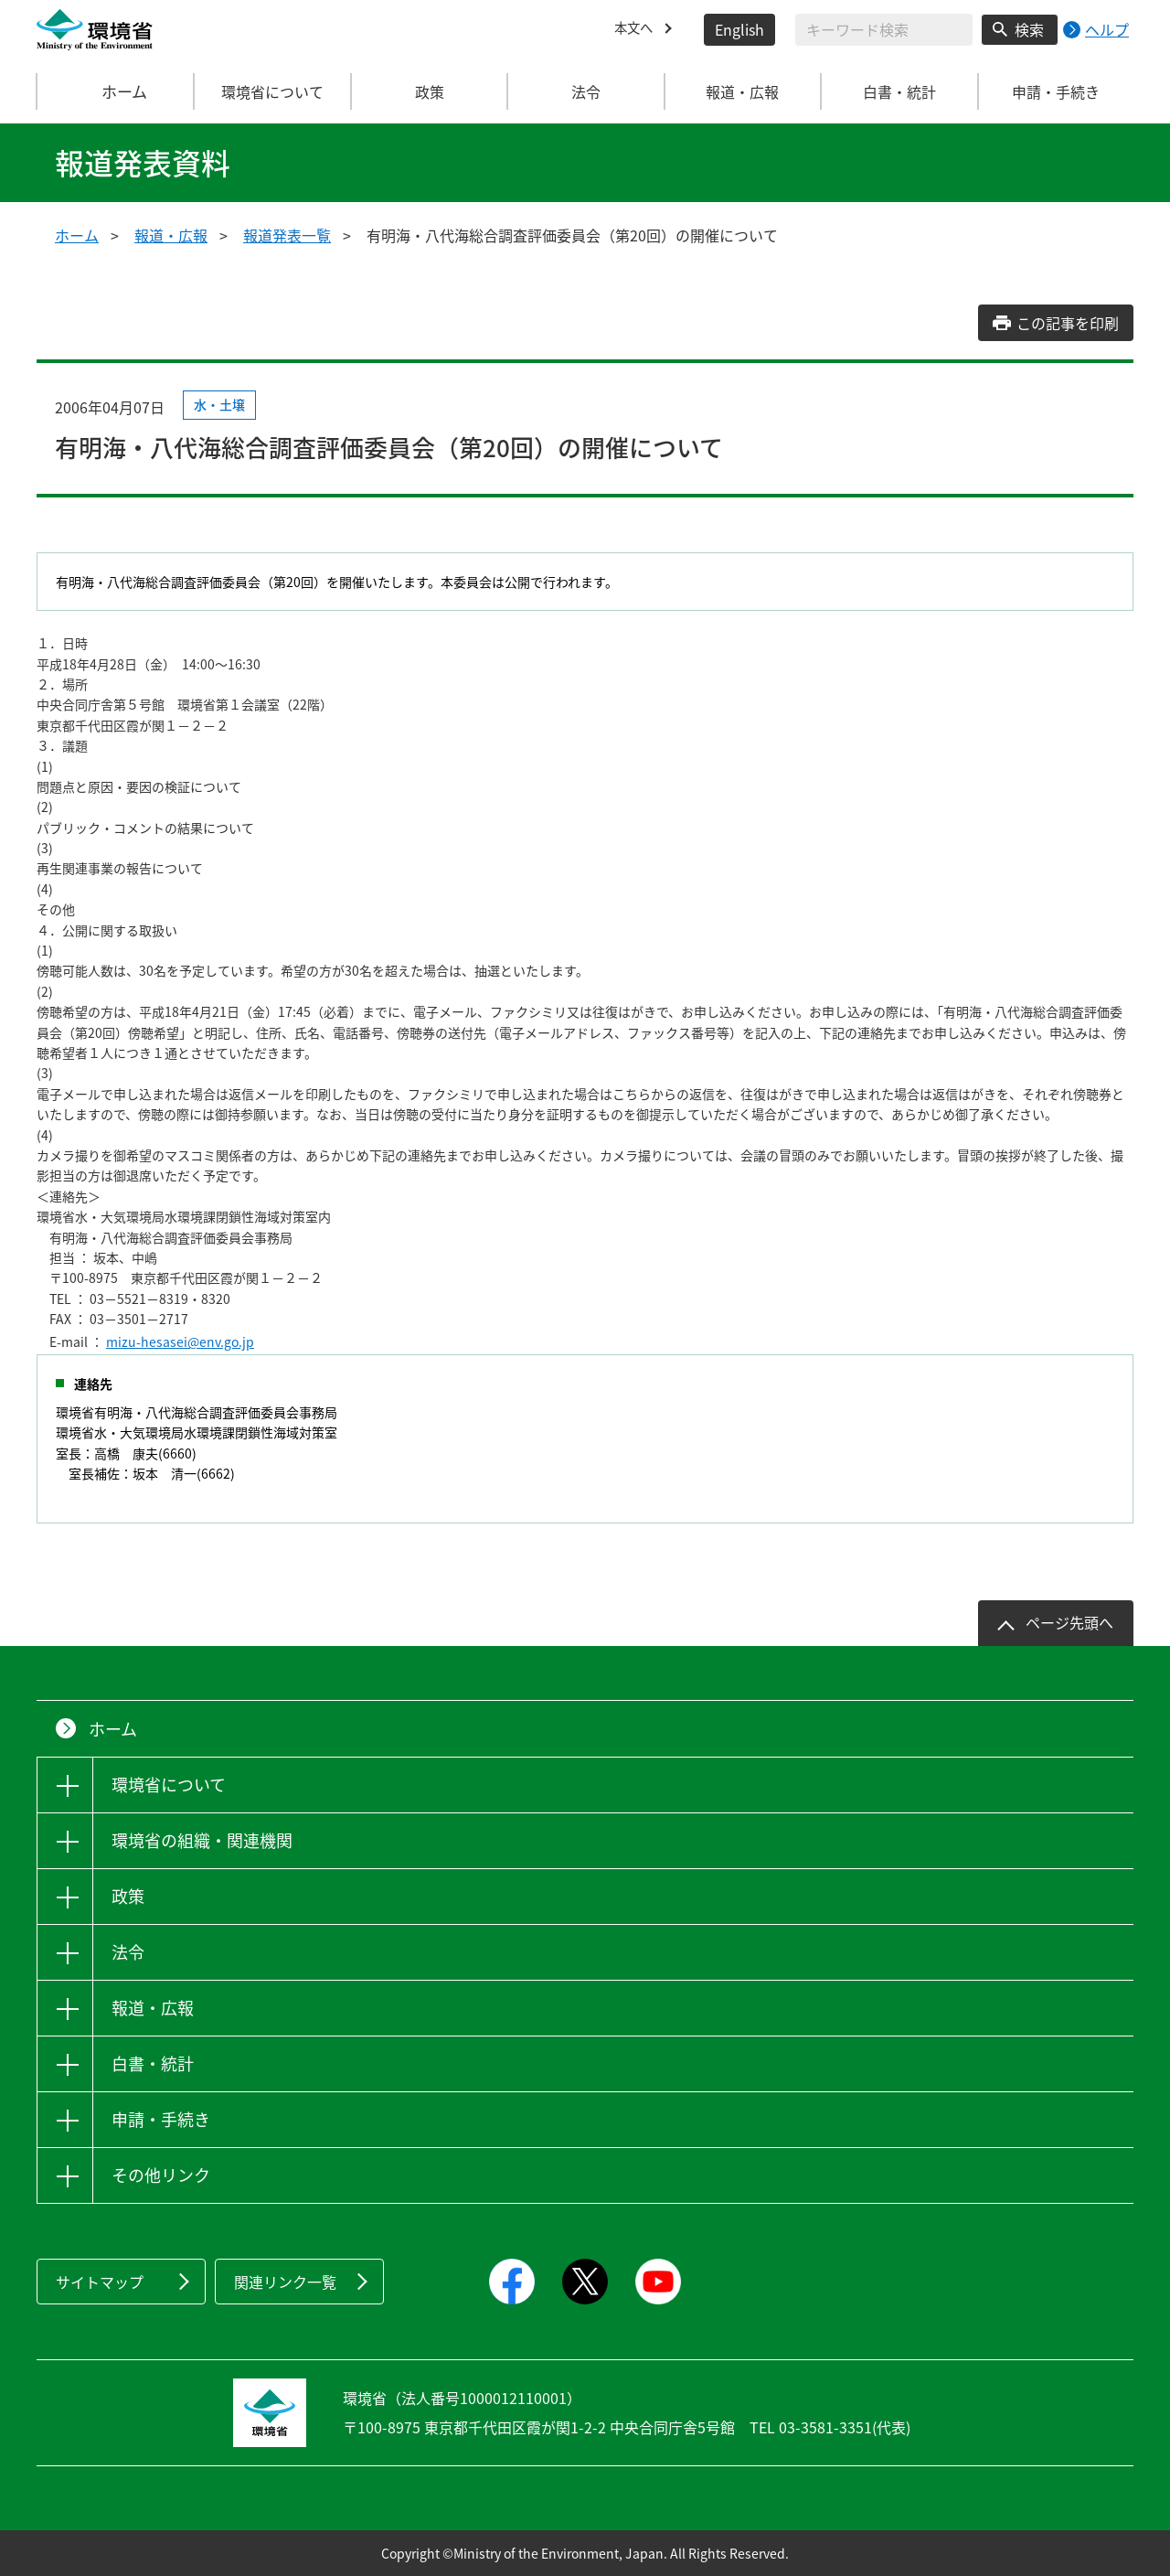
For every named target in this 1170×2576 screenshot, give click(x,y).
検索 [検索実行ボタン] (1029, 29)
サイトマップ (100, 2282)
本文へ (636, 29)
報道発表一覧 (287, 235)
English (739, 29)
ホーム (116, 91)
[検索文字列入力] (884, 30)
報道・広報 (170, 235)
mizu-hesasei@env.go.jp (180, 1341)
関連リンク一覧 (285, 2282)
